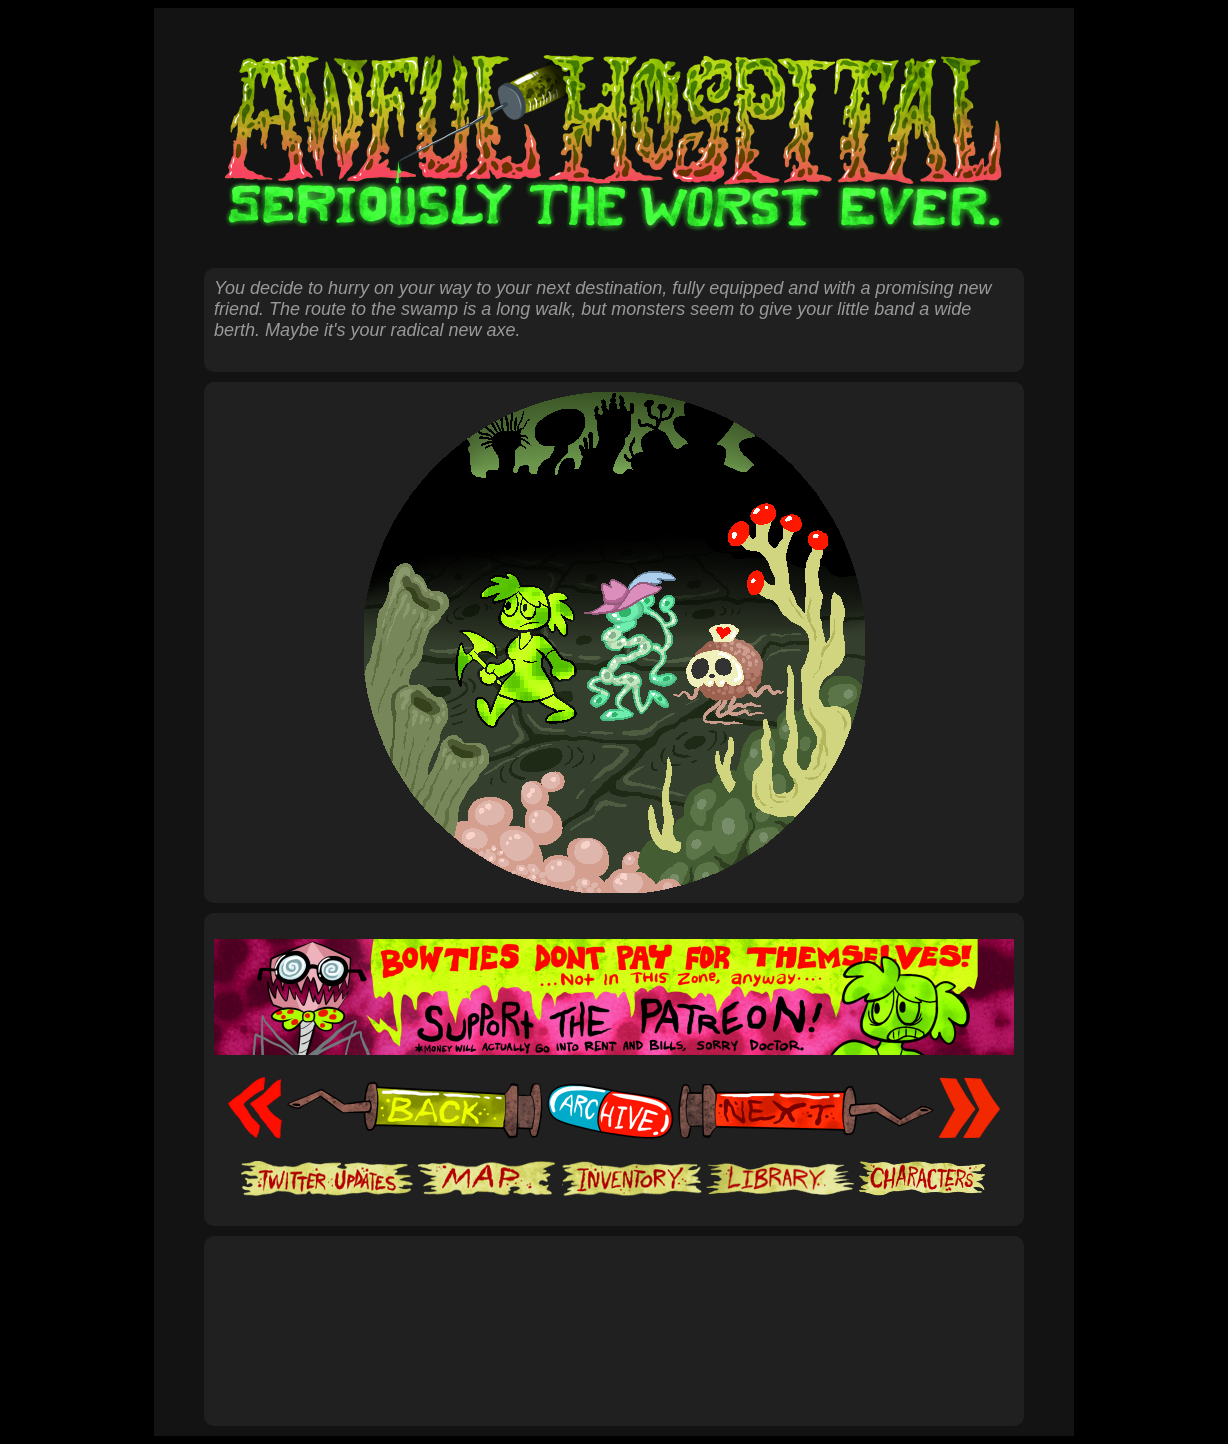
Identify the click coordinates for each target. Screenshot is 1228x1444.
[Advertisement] (614, 1309)
